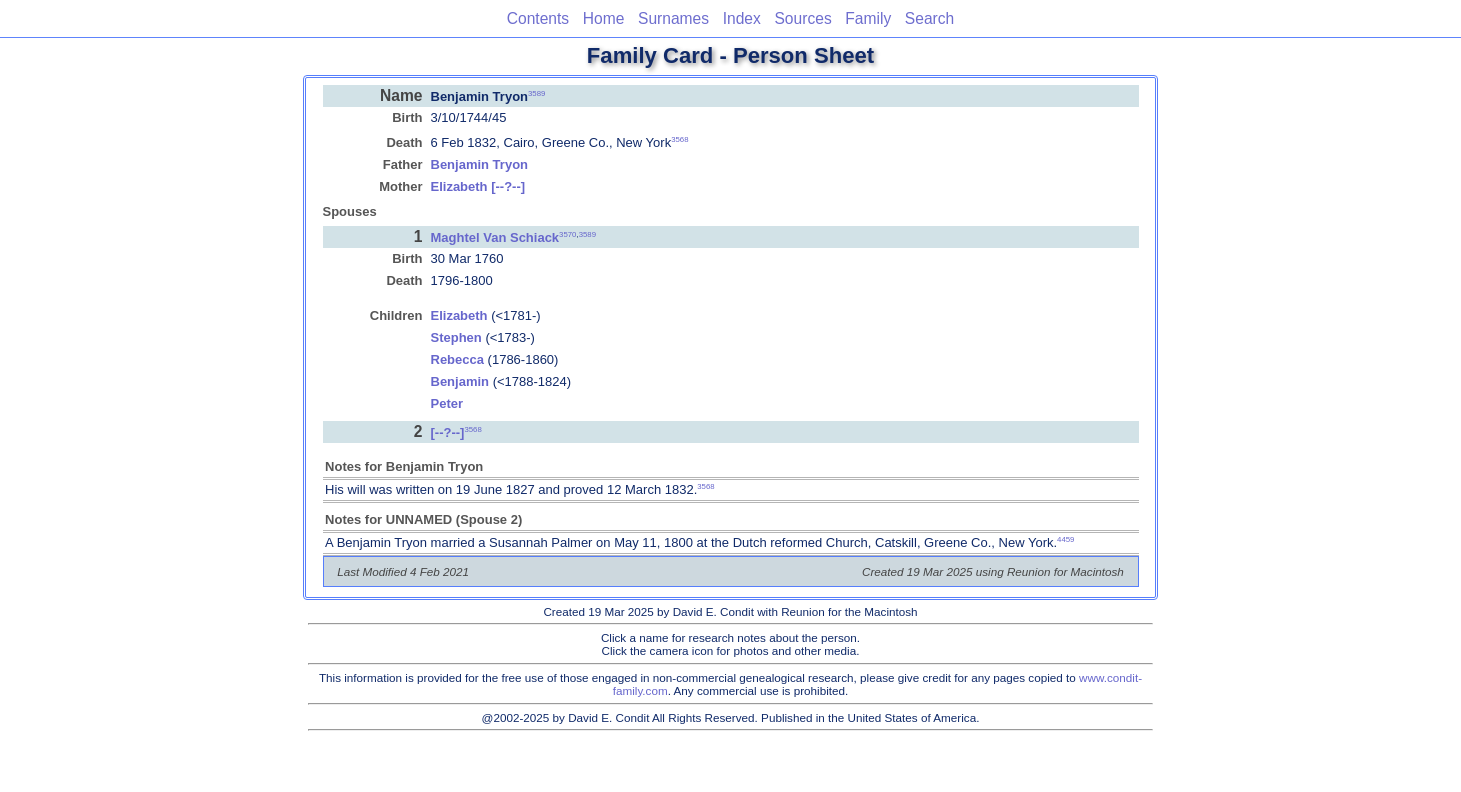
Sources (802, 18)
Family (868, 18)
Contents (538, 18)
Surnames (673, 18)
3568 (679, 139)
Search (929, 18)
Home (604, 18)
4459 (1065, 539)
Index (742, 18)
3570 (567, 234)
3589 (536, 92)
